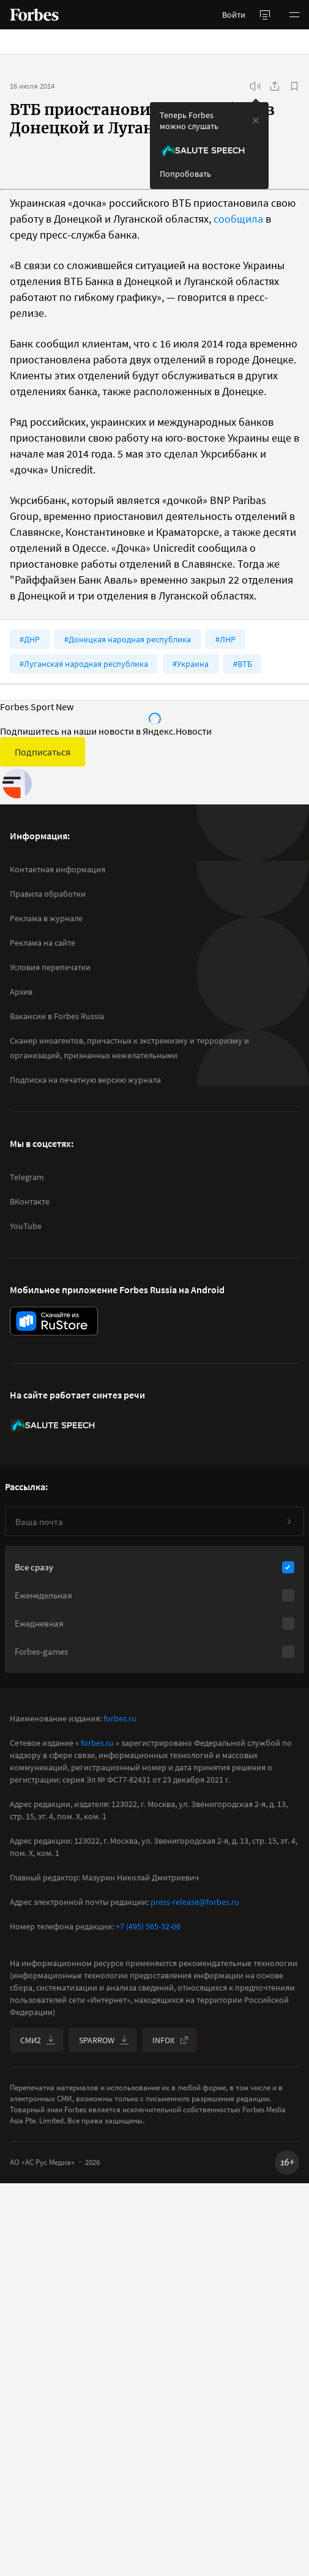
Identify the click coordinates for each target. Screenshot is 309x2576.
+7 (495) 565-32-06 (148, 1926)
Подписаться (42, 752)
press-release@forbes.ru (195, 1901)
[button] (294, 14)
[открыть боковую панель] (265, 14)
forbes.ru (119, 1718)
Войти (233, 14)
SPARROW (104, 2040)
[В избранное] (294, 86)
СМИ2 (38, 2040)
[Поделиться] (275, 86)
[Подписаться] (288, 1521)
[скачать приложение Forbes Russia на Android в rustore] (54, 1321)
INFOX (170, 2040)
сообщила (238, 219)
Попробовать (185, 173)
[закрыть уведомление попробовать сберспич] (256, 120)
